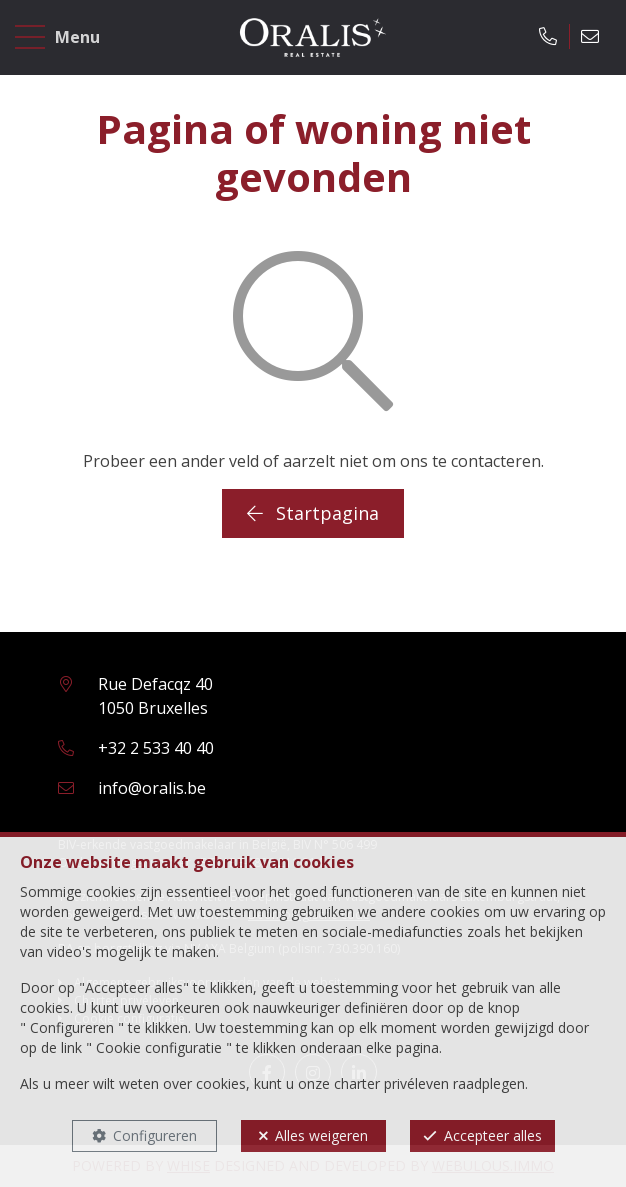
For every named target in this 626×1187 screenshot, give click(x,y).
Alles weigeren (321, 1135)
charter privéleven (391, 1083)
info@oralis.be (152, 788)
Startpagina (313, 513)
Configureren (155, 1135)
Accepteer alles (493, 1135)
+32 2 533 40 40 (156, 748)
